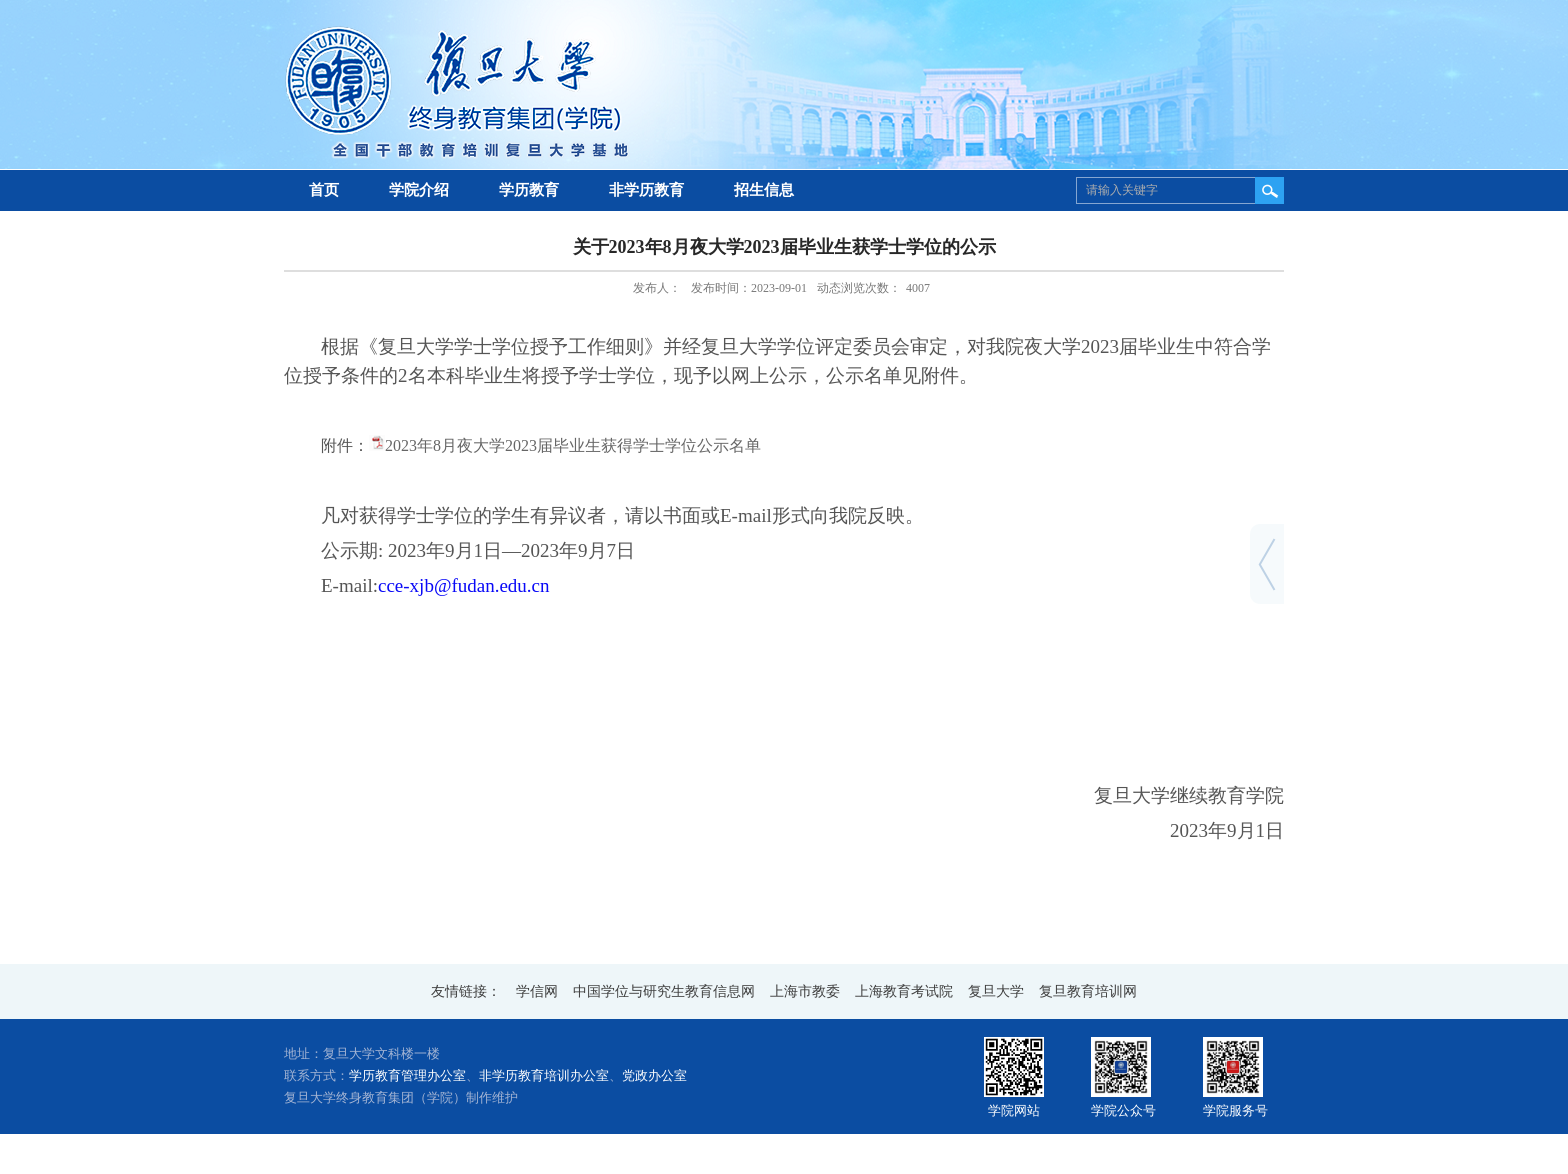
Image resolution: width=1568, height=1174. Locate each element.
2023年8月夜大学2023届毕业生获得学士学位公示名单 (573, 445)
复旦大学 (996, 991)
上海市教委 (805, 991)
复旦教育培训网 (1088, 991)
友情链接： (466, 991)
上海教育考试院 (904, 991)
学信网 (537, 991)
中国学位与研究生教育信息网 (664, 991)
